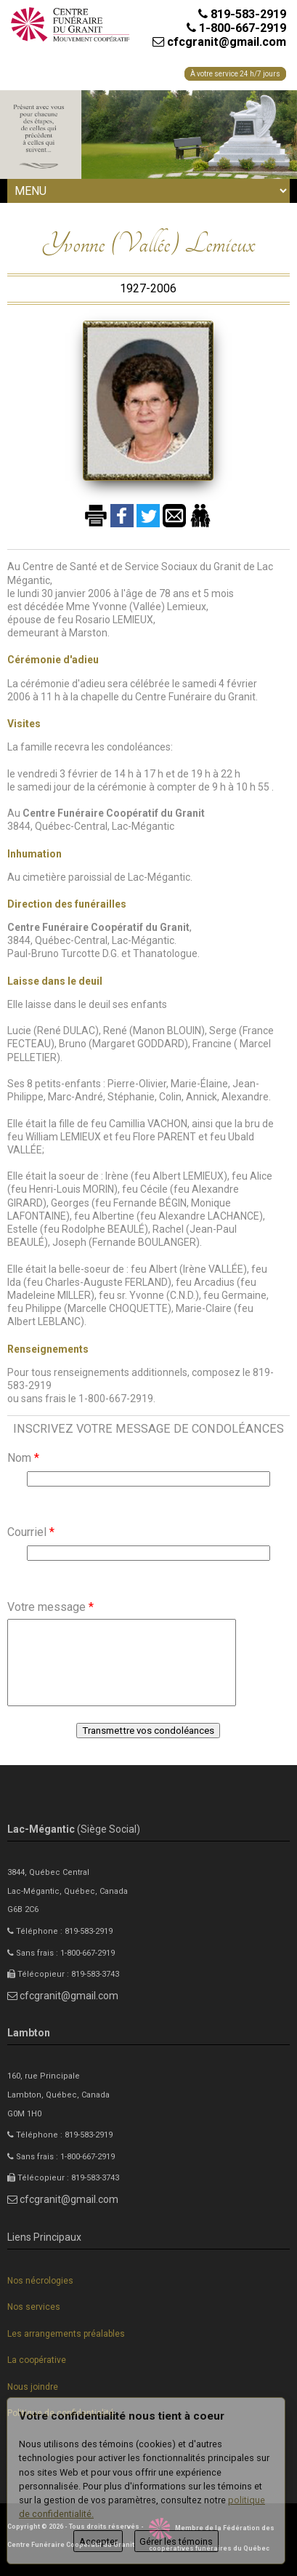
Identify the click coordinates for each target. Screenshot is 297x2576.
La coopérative (36, 2360)
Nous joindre (32, 2387)
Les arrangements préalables (66, 2334)
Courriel (30, 1532)
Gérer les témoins (176, 2541)
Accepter (98, 2541)
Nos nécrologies (40, 2281)
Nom (23, 1458)
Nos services (33, 2307)
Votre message (50, 1607)
